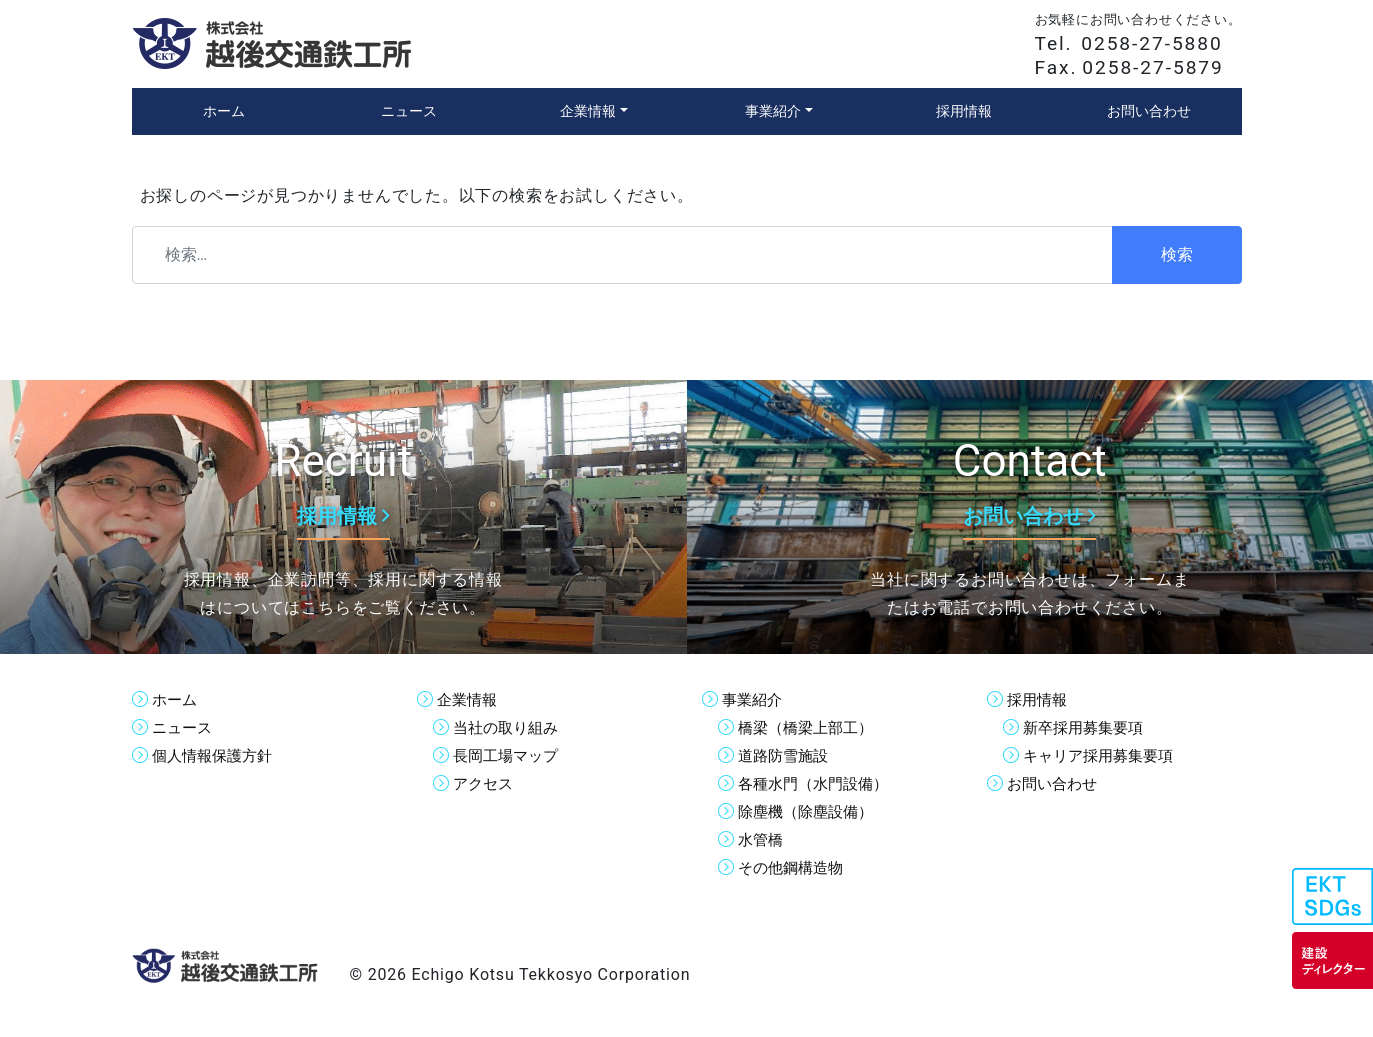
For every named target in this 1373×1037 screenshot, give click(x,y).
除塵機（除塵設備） (810, 811)
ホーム (176, 699)
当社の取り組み (509, 727)
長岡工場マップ (509, 755)
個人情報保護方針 (216, 755)
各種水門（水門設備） (818, 783)
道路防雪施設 (786, 755)
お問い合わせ (1055, 783)
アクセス (485, 783)
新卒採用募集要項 (1087, 727)
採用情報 (1039, 699)
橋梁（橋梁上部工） (810, 727)
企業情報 (469, 699)
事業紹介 (754, 699)
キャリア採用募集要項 (1103, 755)
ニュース (184, 727)
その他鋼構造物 (794, 867)
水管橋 (762, 839)
